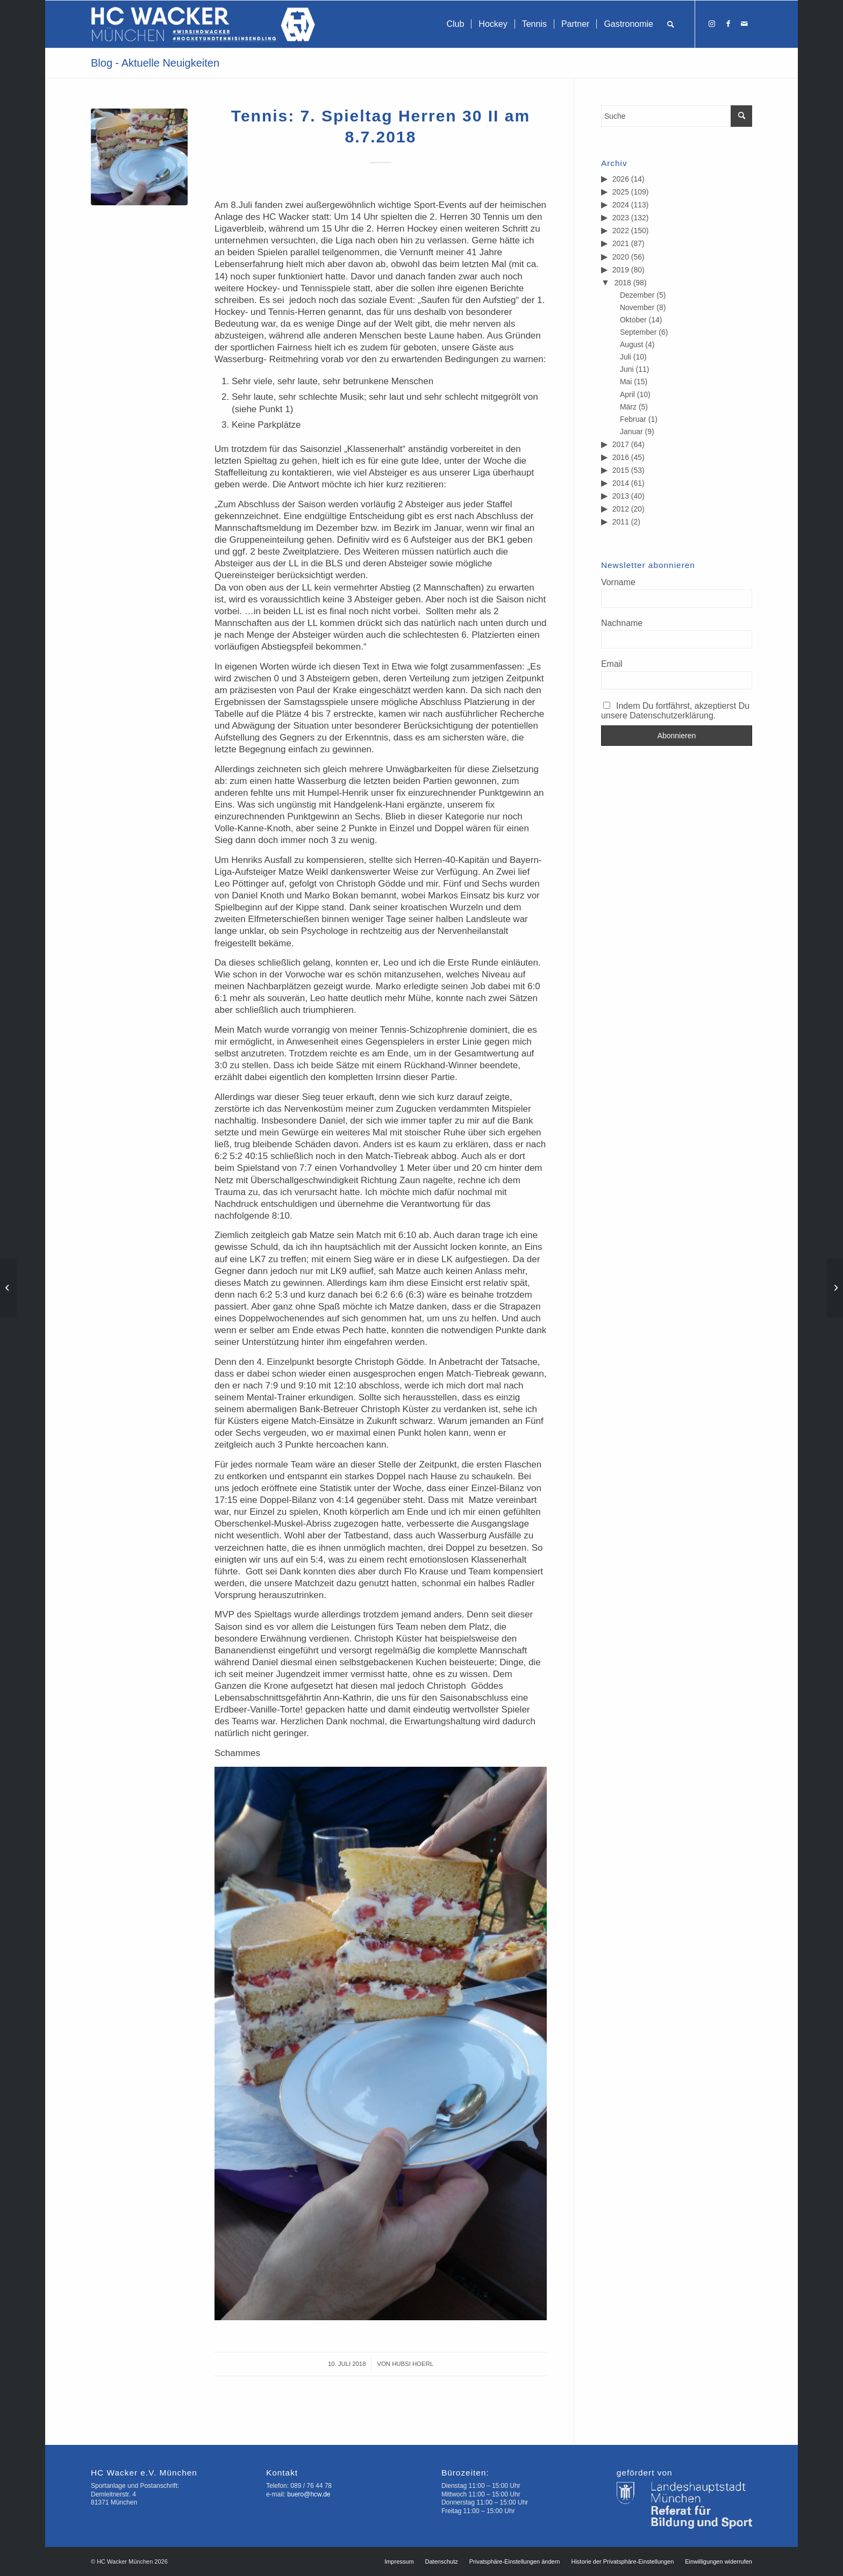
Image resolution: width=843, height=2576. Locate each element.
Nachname (621, 623)
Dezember (637, 295)
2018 (623, 282)
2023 (620, 217)
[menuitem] (455, 24)
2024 (620, 204)
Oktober (633, 319)
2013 (620, 496)
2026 (620, 179)
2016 (620, 457)
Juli (625, 356)
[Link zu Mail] (744, 24)
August (632, 344)
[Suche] (670, 24)
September (638, 332)
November (637, 307)
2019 (620, 269)
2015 (620, 470)
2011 (620, 521)
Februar (633, 419)
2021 (620, 243)
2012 (620, 509)
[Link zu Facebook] (728, 24)
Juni (627, 369)
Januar (631, 431)
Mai (626, 381)
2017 (620, 444)
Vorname (618, 582)
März (628, 406)
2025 (620, 192)
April (627, 394)
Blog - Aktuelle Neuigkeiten (155, 63)
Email (612, 663)
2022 (620, 230)
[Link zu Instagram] (712, 24)
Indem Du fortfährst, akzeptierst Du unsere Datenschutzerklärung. (675, 710)
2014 (620, 483)
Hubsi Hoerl (412, 2364)
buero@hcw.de (308, 2494)
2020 (620, 257)
